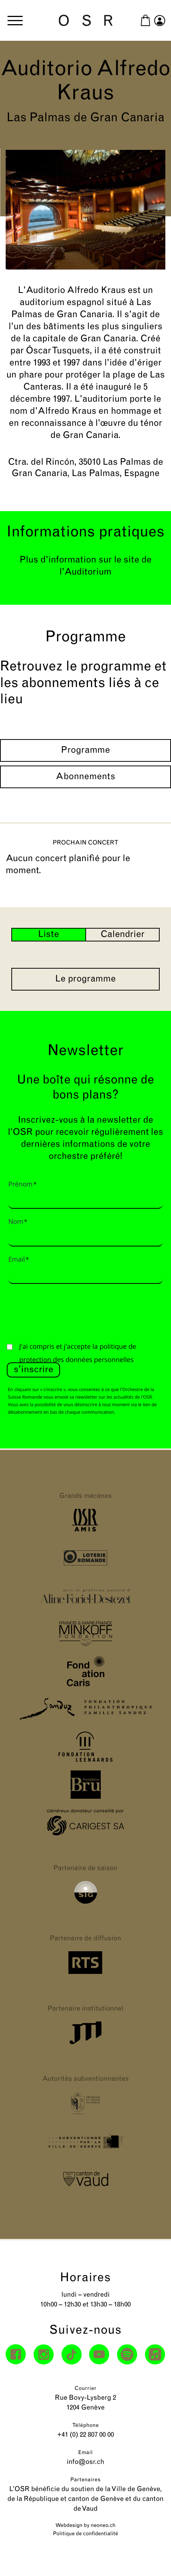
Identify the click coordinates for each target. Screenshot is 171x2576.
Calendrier (123, 934)
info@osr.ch (86, 2462)
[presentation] (64, 1311)
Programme (85, 750)
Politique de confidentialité (85, 2534)
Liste (48, 934)
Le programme (85, 979)
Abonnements (86, 776)
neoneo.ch (103, 2525)
